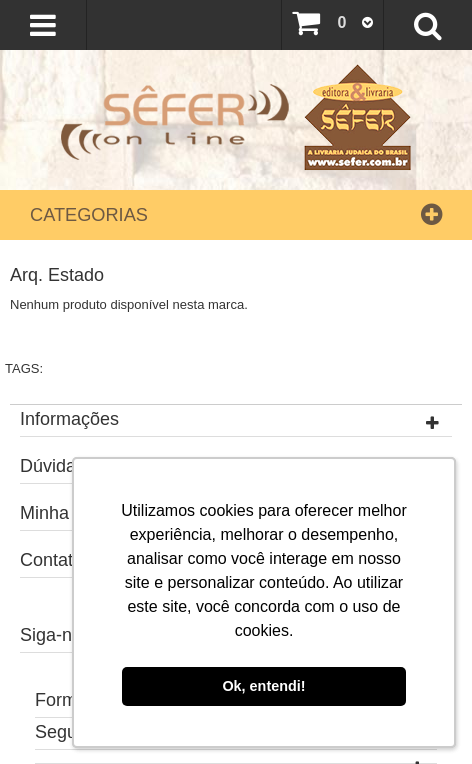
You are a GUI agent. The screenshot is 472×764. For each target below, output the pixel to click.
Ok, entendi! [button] (263, 686)
